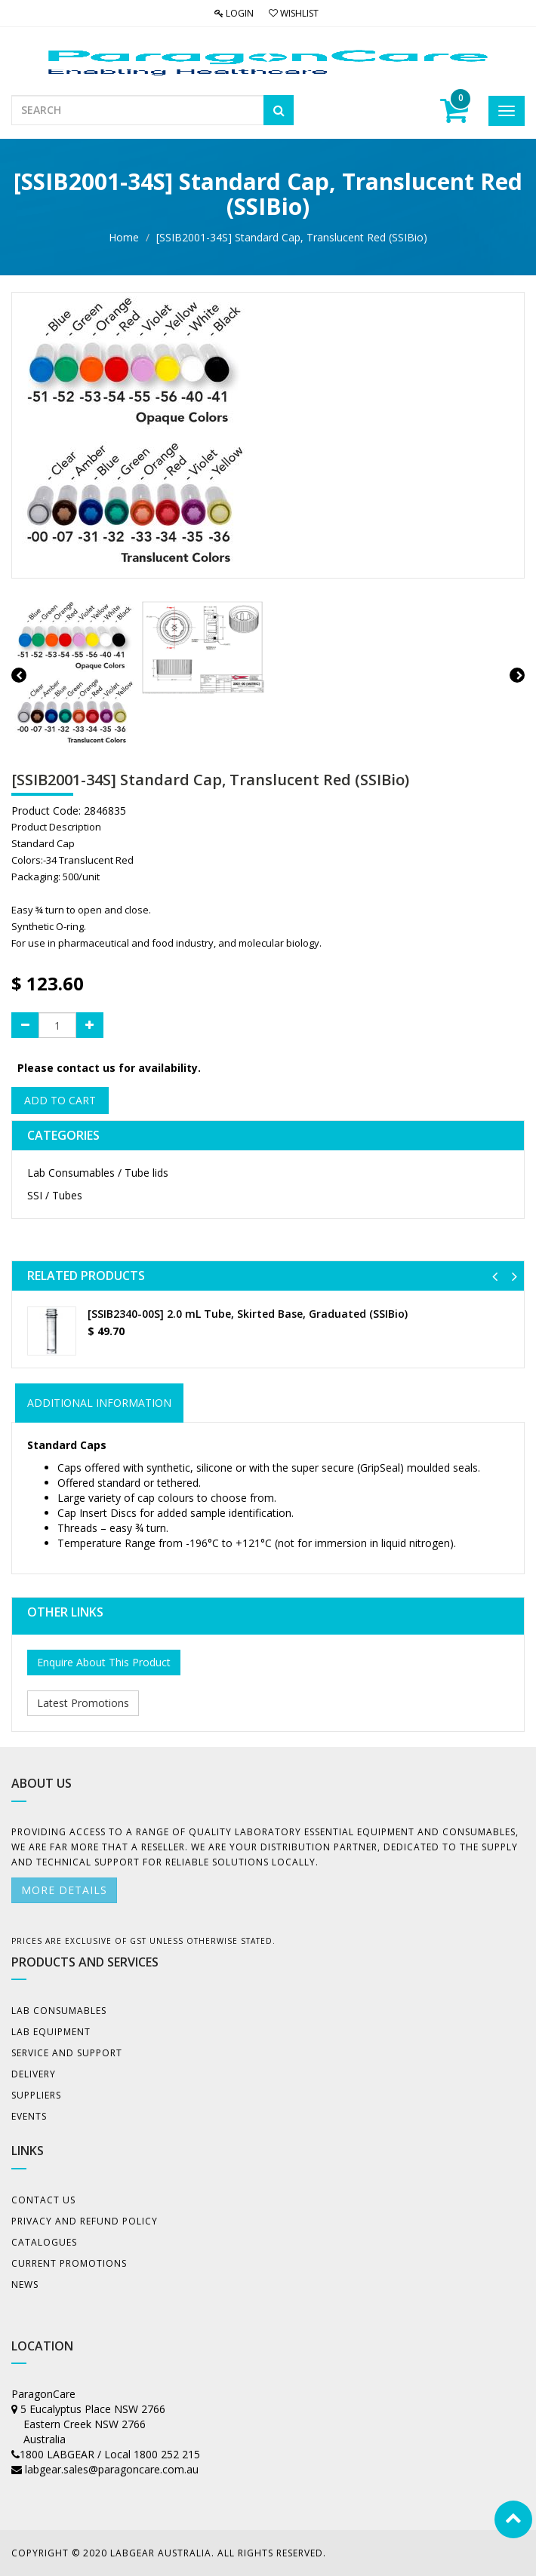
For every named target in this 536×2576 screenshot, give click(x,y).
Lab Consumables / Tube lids (97, 1172)
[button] (494, 1276)
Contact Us (43, 2200)
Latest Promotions (83, 1703)
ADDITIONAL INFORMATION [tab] (99, 1402)
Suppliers (36, 2095)
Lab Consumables (58, 2010)
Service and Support (66, 2052)
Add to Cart (60, 1100)
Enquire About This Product (104, 1662)
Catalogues (44, 2242)
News (25, 2284)
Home (124, 237)
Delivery (33, 2074)
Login (234, 13)
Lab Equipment (51, 2031)
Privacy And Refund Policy (84, 2221)
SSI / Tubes (54, 1195)
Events (29, 2116)
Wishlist (294, 13)
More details (64, 1890)
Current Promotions (69, 2263)
